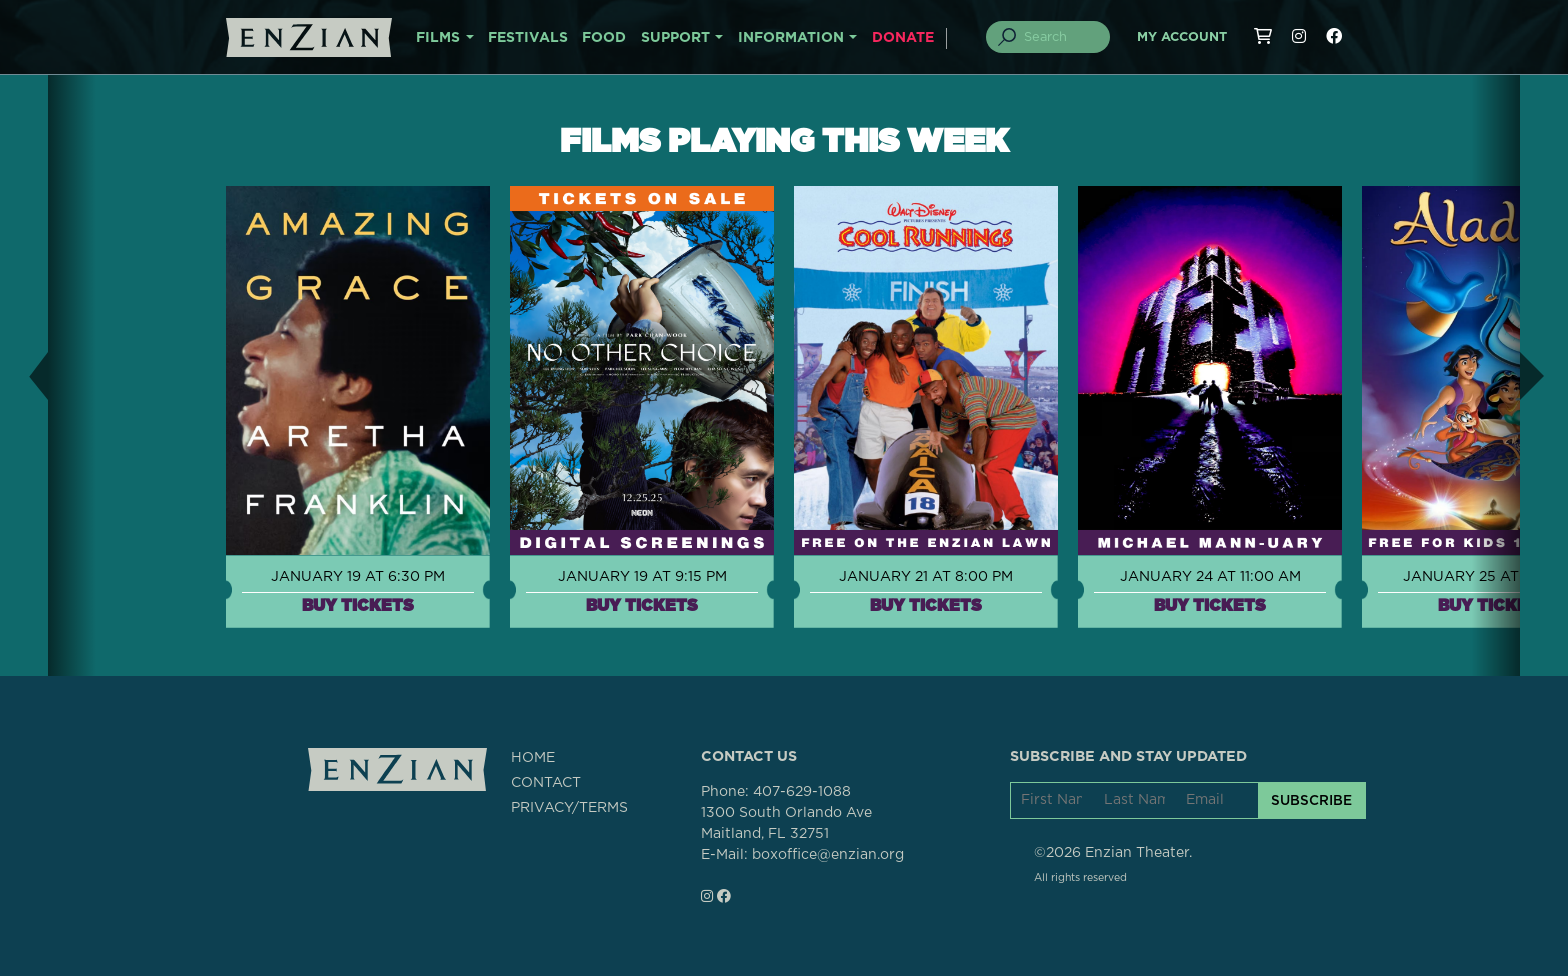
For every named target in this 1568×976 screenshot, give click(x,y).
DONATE (903, 38)
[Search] (1060, 37)
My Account (1182, 37)
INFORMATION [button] (791, 38)
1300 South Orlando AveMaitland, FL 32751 (786, 823)
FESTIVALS (528, 38)
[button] (24, 375)
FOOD (604, 38)
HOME (533, 758)
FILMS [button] (438, 38)
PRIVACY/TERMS (569, 808)
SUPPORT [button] (675, 38)
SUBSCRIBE (1311, 800)
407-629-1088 (802, 792)
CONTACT (546, 783)
